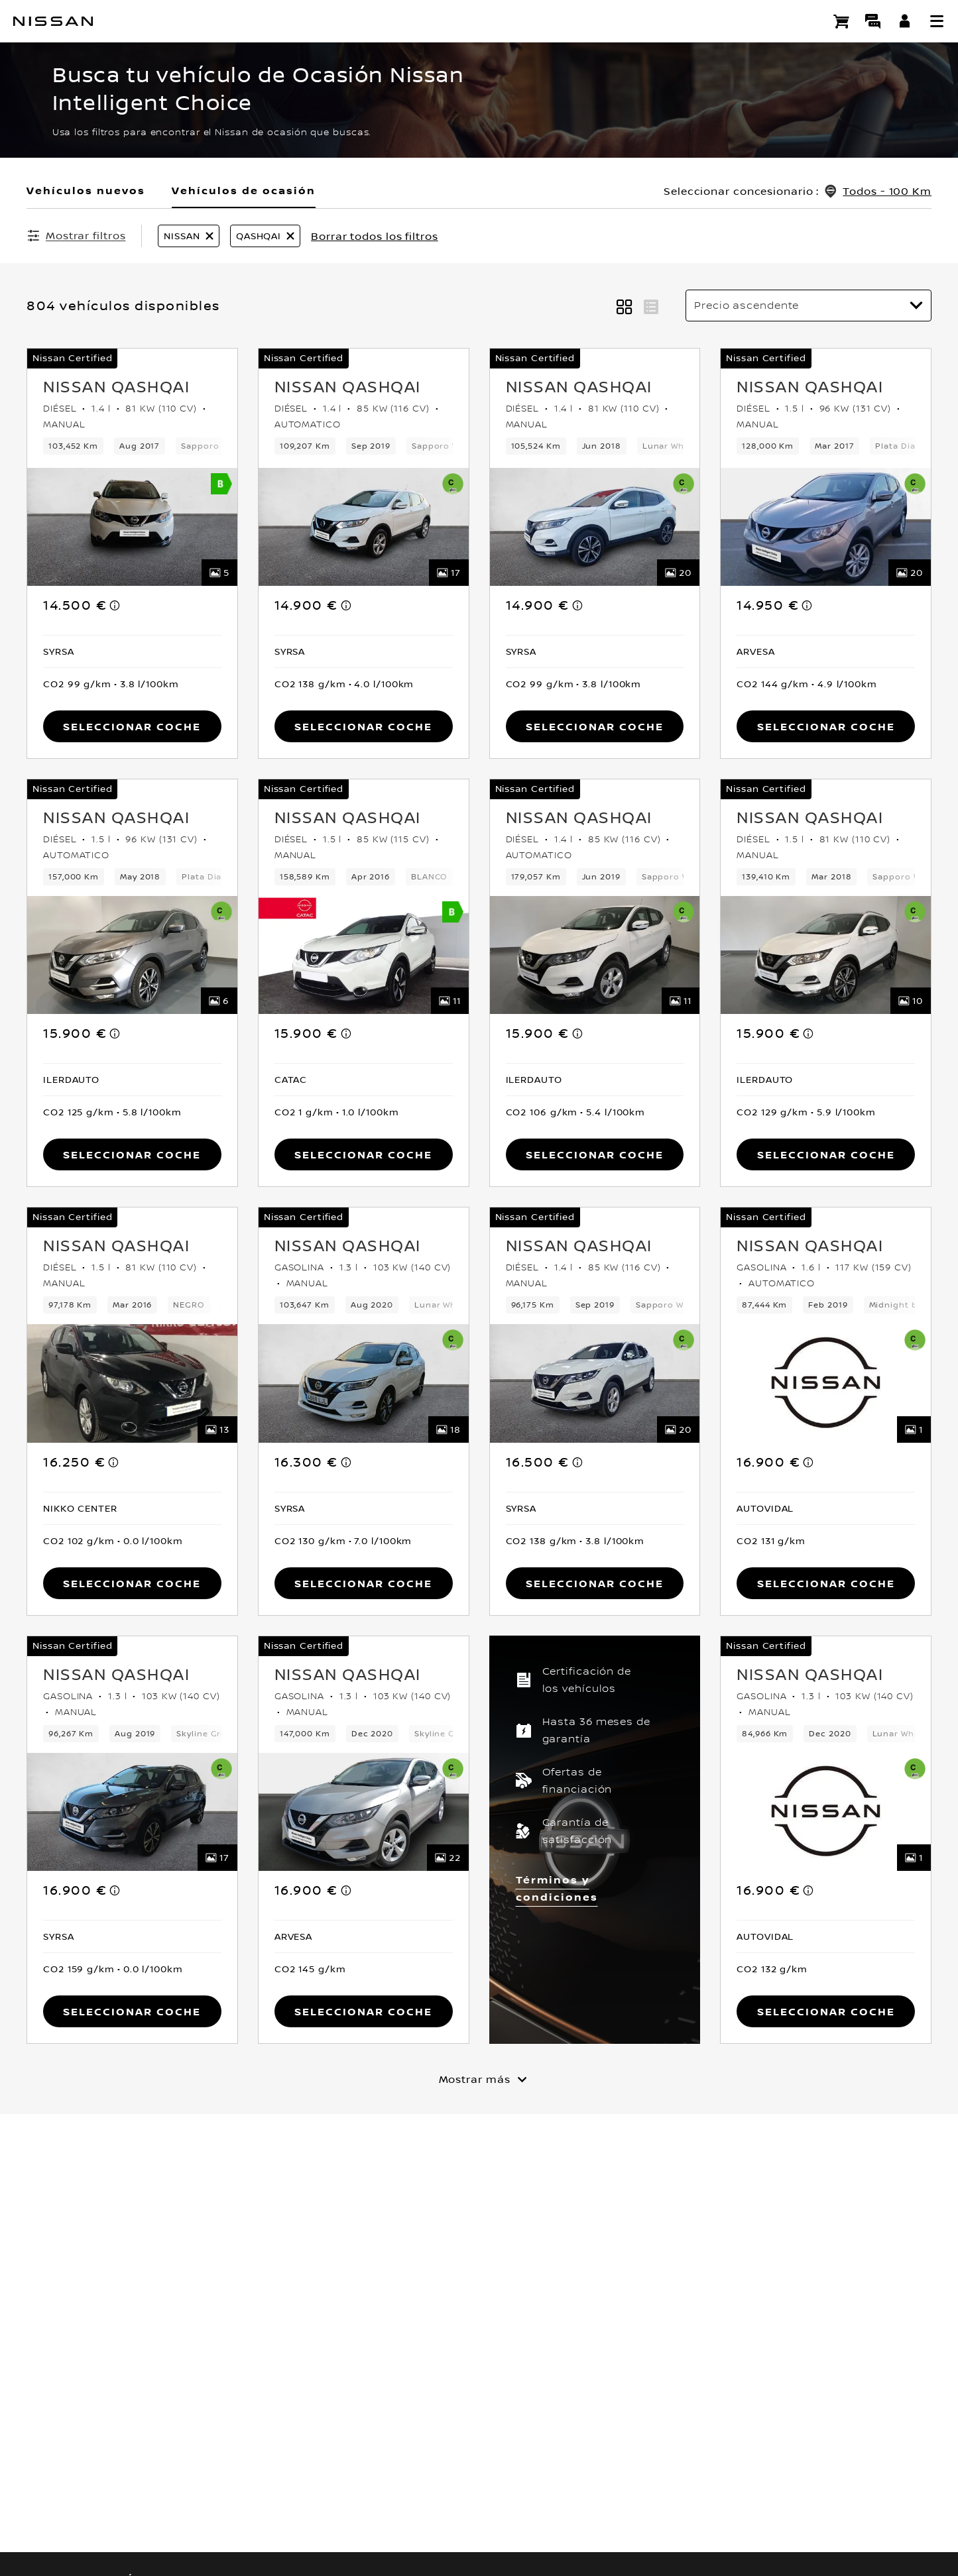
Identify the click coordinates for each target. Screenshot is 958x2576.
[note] (115, 605)
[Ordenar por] (808, 305)
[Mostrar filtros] (76, 235)
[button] (937, 21)
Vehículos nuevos (86, 190)
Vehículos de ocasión (244, 190)
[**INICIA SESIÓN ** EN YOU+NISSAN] (905, 21)
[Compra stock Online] (841, 21)
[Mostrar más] (479, 2079)
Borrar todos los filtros (374, 236)
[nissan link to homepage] (53, 21)
